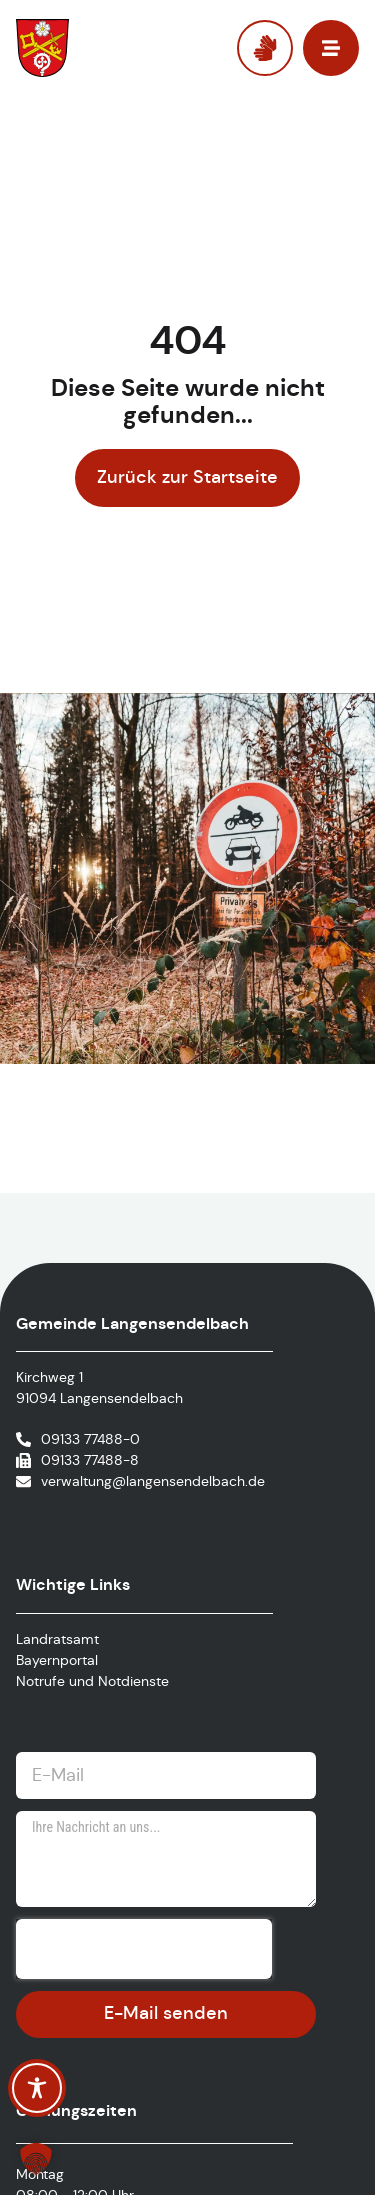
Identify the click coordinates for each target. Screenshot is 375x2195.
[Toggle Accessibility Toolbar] (37, 2088)
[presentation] (144, 1949)
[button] (36, 2159)
